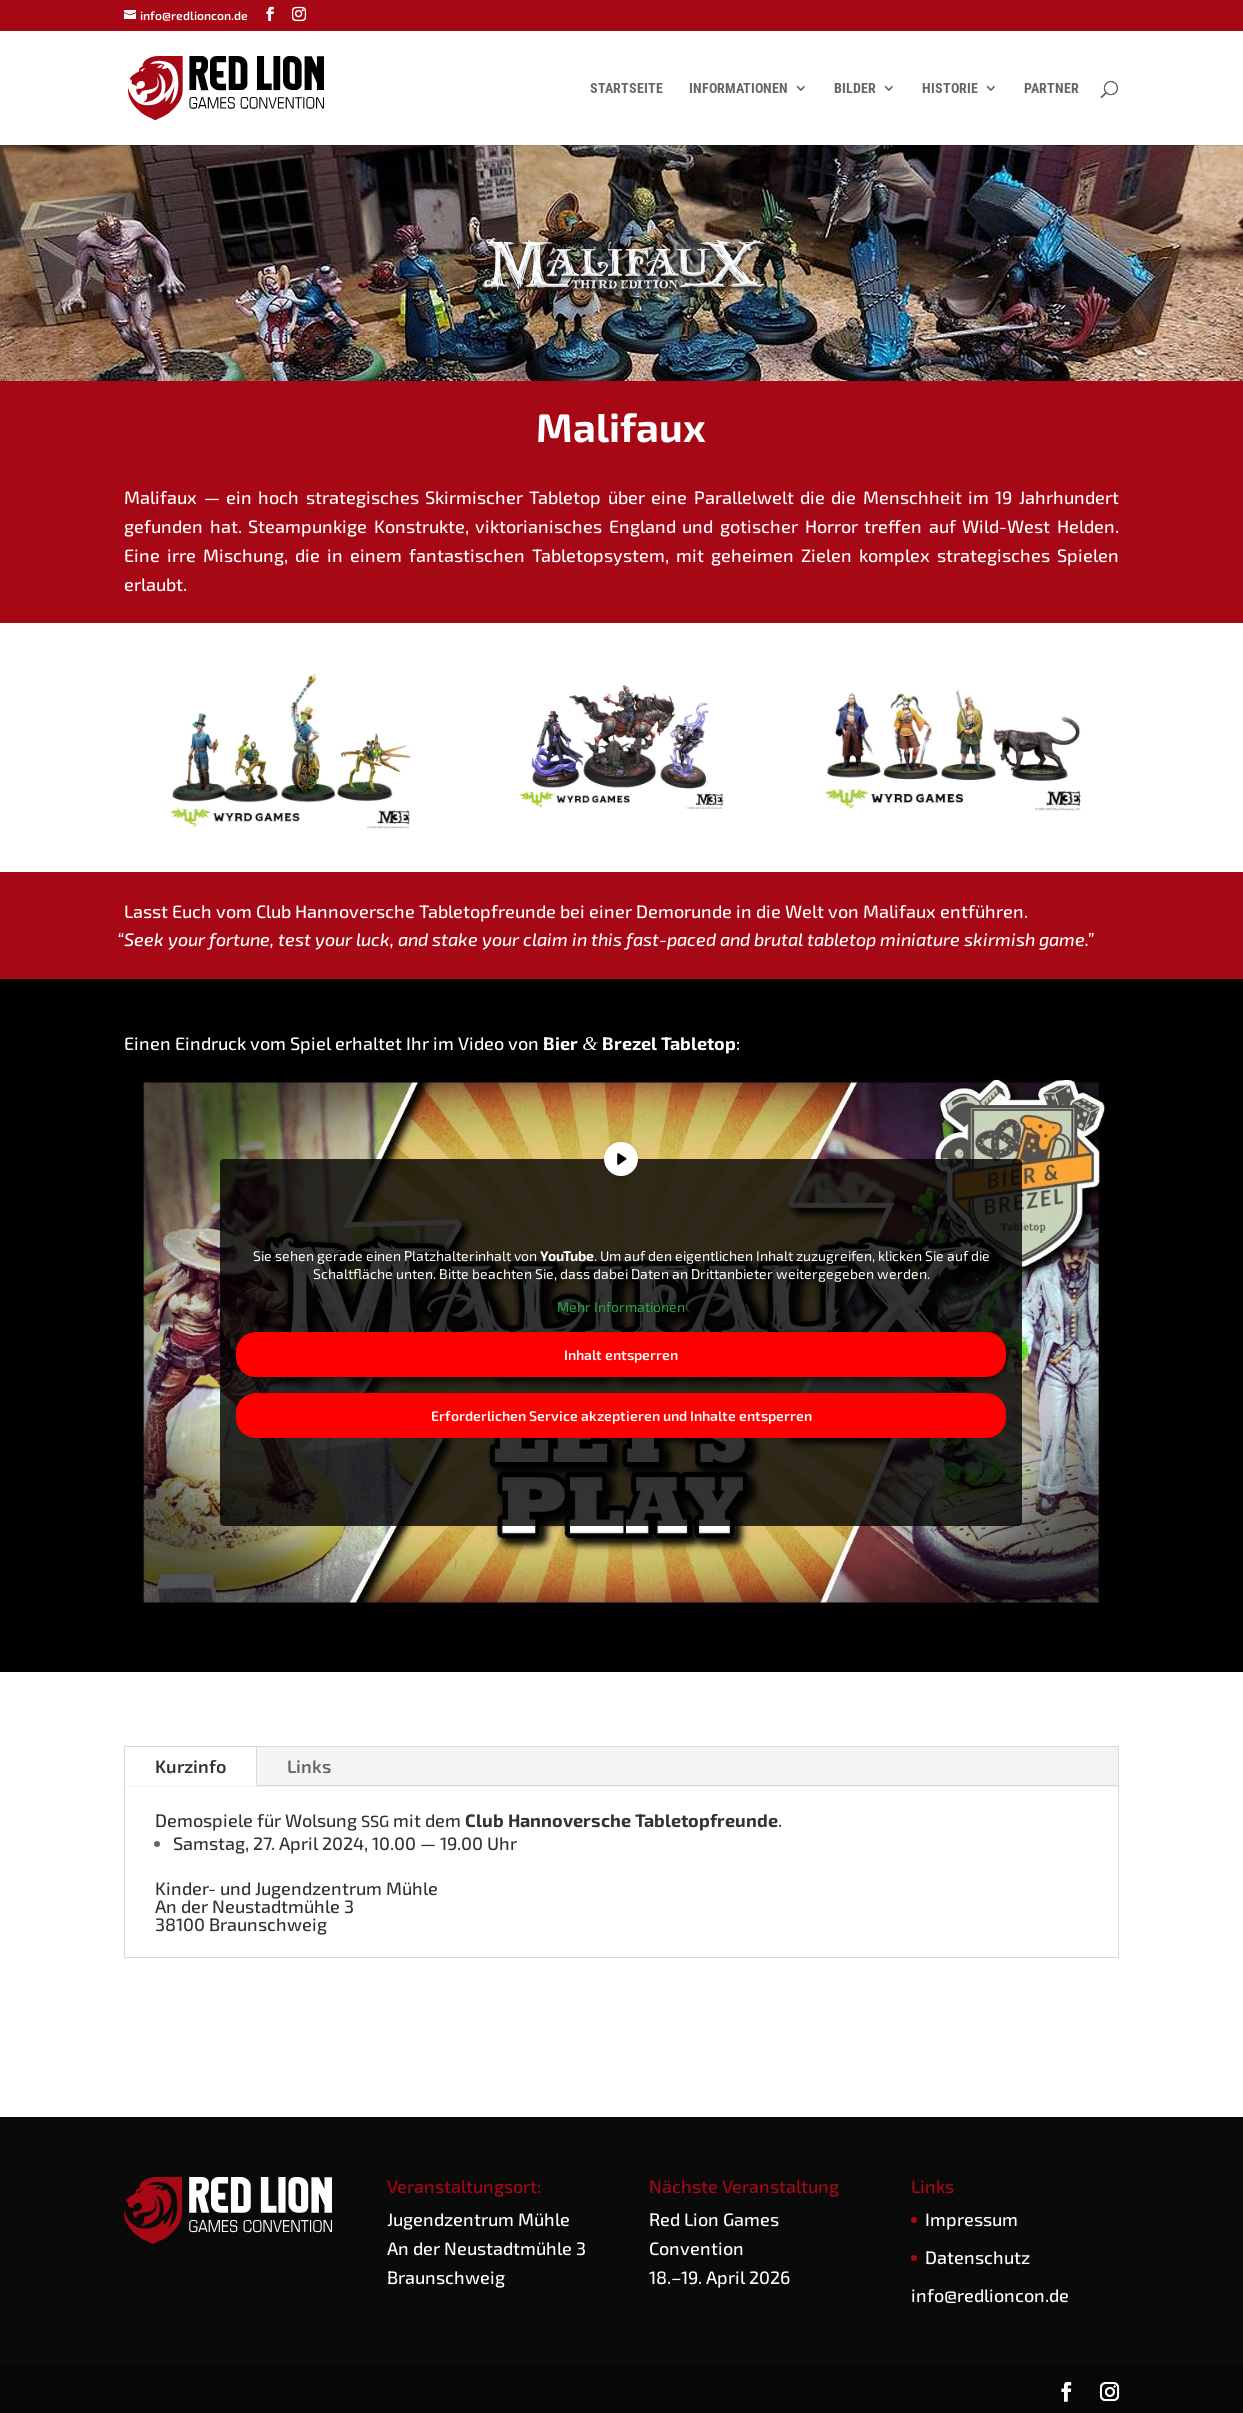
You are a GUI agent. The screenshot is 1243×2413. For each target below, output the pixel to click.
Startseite (626, 88)
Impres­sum (971, 2219)
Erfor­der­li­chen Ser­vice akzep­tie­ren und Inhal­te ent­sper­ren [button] (621, 1415)
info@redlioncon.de (990, 2295)
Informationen (738, 88)
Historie (950, 88)
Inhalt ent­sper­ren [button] (621, 1354)
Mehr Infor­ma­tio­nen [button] (621, 1306)
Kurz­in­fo (190, 1766)
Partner (1051, 88)
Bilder (855, 88)
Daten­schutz (977, 2257)
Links (309, 1766)
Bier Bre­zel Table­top (639, 1043)
